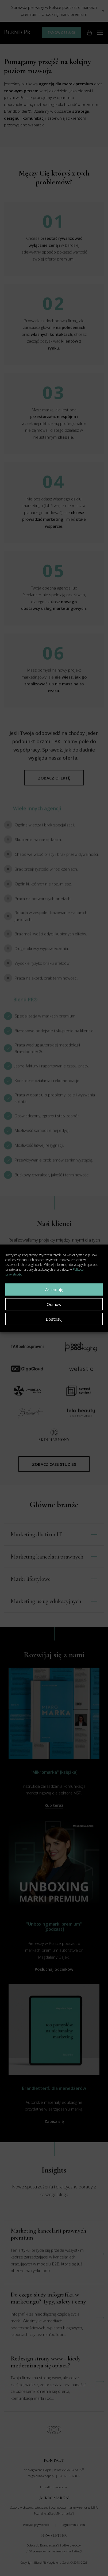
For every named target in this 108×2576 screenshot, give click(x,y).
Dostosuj (54, 1319)
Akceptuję (54, 1289)
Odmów (54, 1304)
